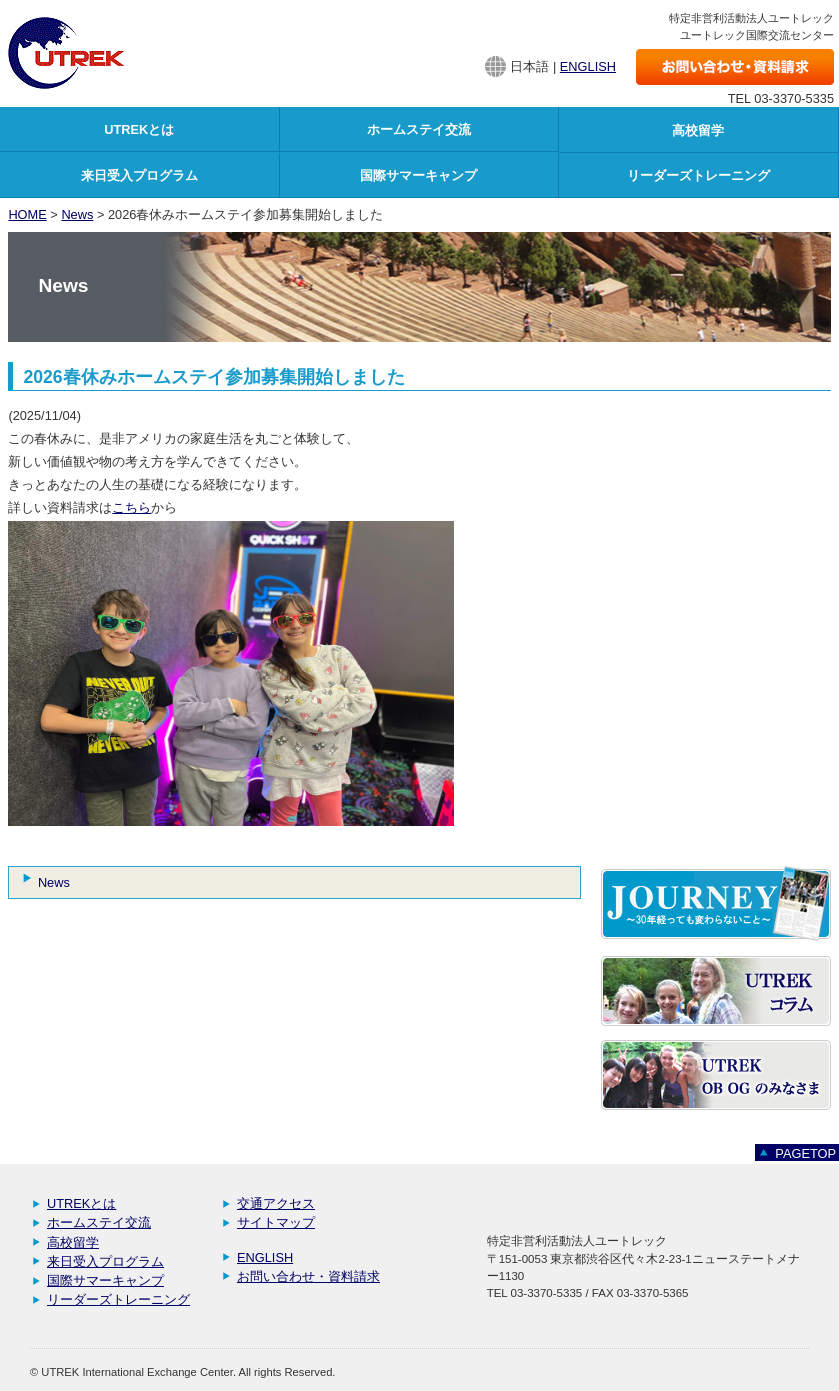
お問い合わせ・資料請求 (308, 1276)
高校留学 (73, 1242)
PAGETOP (805, 1153)
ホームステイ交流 (99, 1222)
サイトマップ (276, 1222)
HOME (27, 214)
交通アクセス (276, 1203)
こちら (131, 507)
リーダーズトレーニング (118, 1299)
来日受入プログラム (105, 1261)
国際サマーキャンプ (105, 1280)
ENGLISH (588, 66)
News (77, 214)
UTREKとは (81, 1203)
